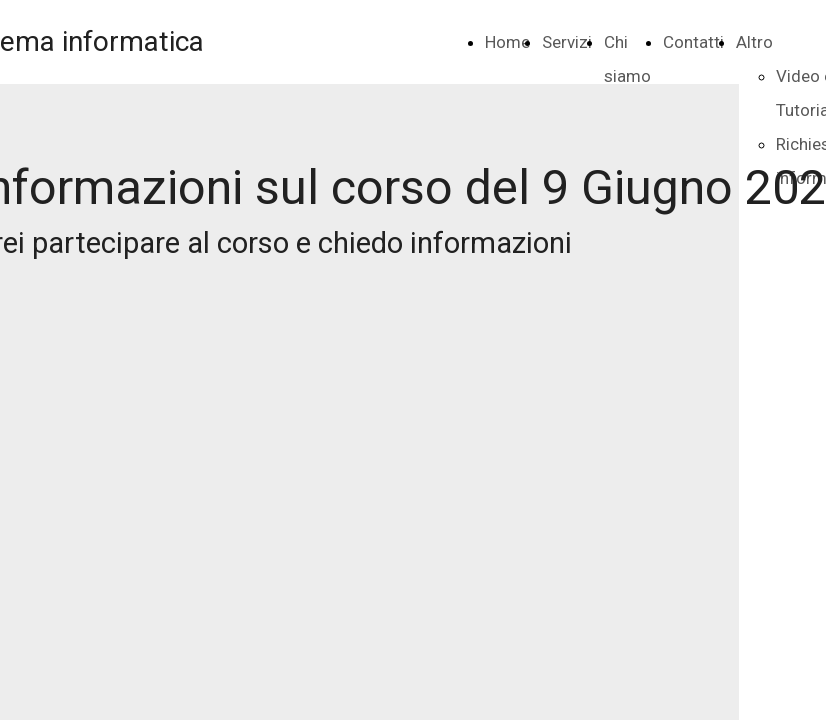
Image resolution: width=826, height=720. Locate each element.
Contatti (693, 42)
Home (507, 42)
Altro (754, 42)
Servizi (567, 42)
